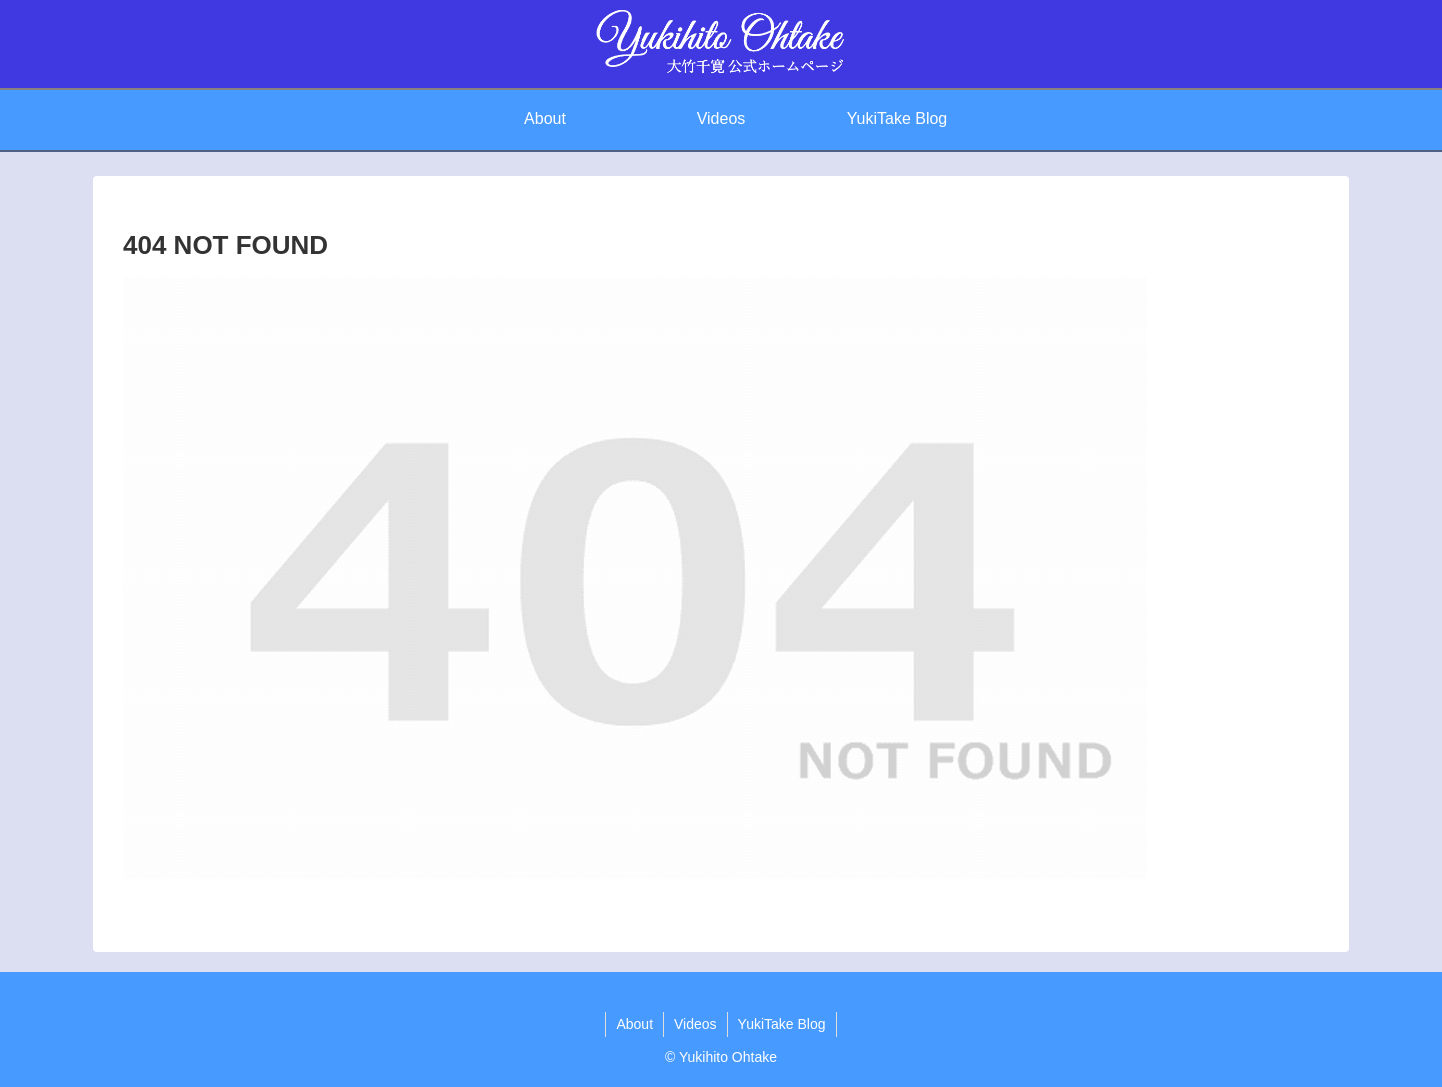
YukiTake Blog (782, 1024)
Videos (695, 1024)
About (634, 1024)
